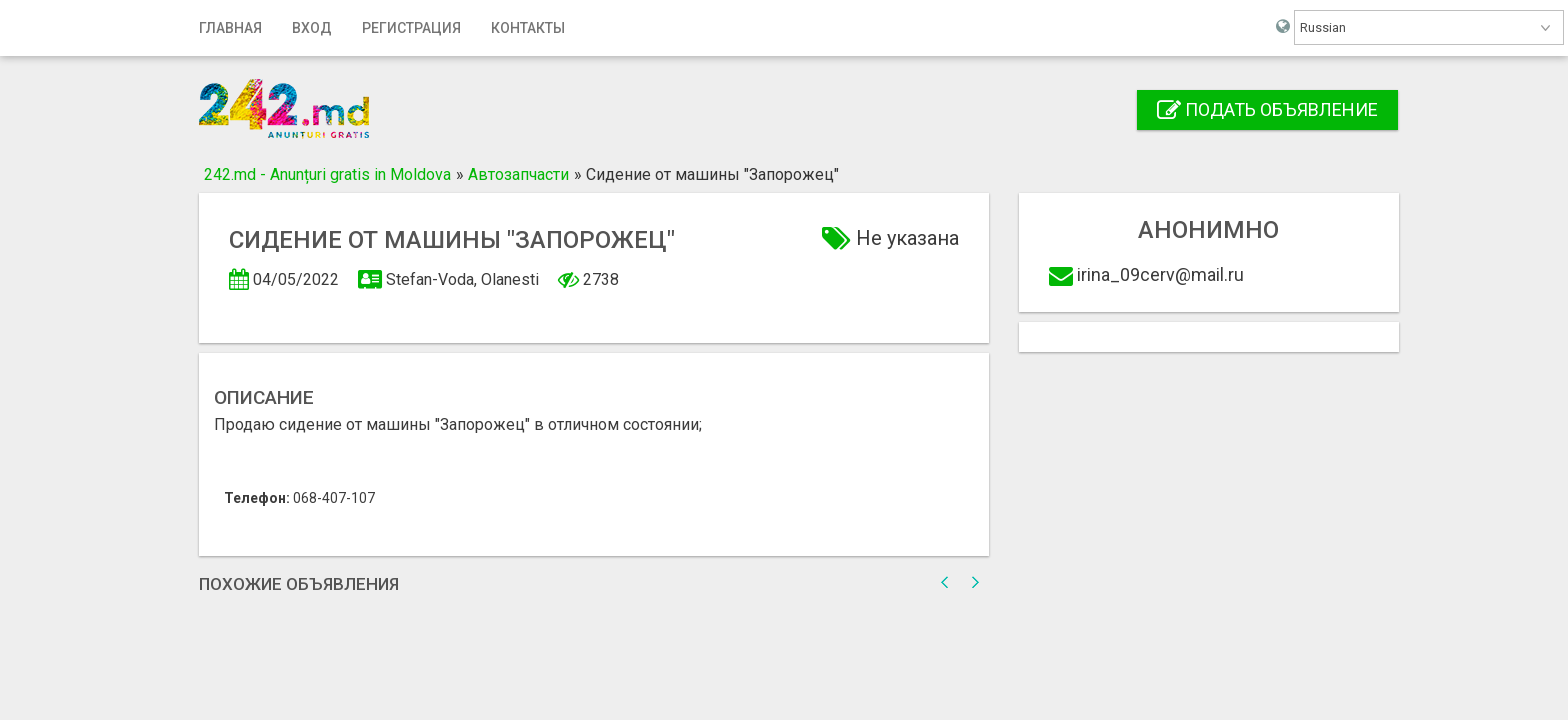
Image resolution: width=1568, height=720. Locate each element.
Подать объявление (1267, 109)
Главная (230, 28)
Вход (312, 28)
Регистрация (411, 28)
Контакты (528, 28)
